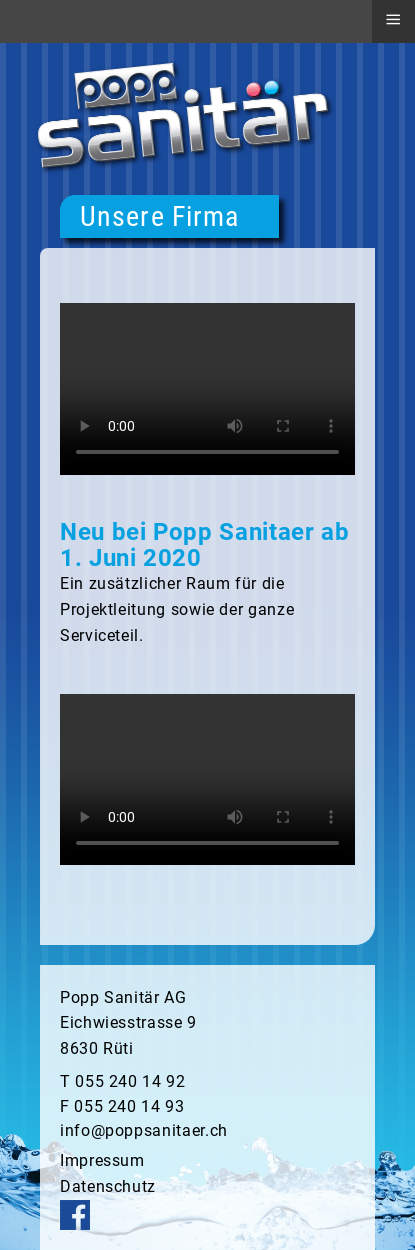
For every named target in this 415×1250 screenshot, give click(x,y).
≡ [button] (393, 19)
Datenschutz (108, 1186)
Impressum (102, 1160)
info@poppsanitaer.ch (144, 1130)
